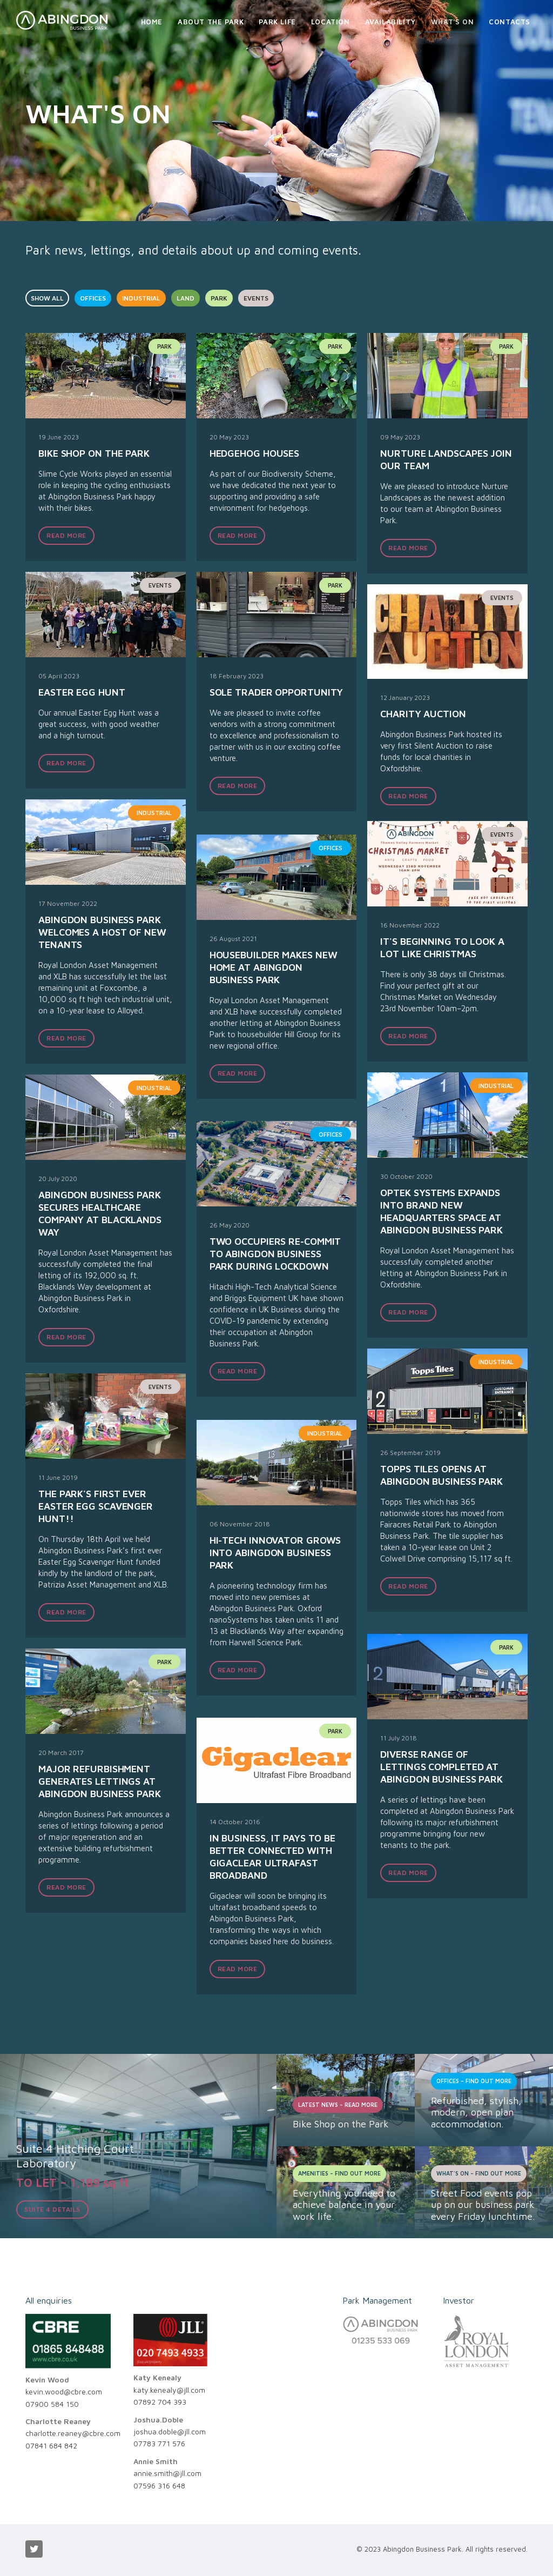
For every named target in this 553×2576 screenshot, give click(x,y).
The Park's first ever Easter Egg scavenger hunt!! (95, 1506)
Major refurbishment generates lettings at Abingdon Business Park (99, 1781)
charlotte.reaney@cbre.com (72, 2433)
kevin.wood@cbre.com (63, 2391)
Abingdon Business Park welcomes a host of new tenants (102, 932)
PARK (219, 298)
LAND (185, 298)
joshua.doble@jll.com (169, 2431)
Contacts (509, 21)
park (164, 346)
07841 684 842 (51, 2445)
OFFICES (93, 298)
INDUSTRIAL (141, 298)
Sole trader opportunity (276, 692)
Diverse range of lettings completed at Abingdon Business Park (441, 1767)
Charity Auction (423, 713)
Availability (390, 21)
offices (330, 847)
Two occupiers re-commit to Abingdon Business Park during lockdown (275, 1254)
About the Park (211, 21)
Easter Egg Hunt (81, 692)
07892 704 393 (159, 2401)
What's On (452, 21)
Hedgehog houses (255, 453)
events (160, 585)
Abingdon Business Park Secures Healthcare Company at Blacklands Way (99, 1213)
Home (152, 21)
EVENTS (256, 298)
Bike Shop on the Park (94, 453)
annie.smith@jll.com (167, 2473)
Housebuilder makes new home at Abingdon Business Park (274, 967)
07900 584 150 (52, 2403)
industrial (154, 812)
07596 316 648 (159, 2485)
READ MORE (66, 535)
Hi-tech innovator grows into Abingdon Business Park (275, 1552)
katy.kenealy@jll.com (169, 2389)
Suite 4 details (52, 2209)
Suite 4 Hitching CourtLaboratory (75, 2155)
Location (330, 21)
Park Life (277, 21)
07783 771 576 (159, 2443)
